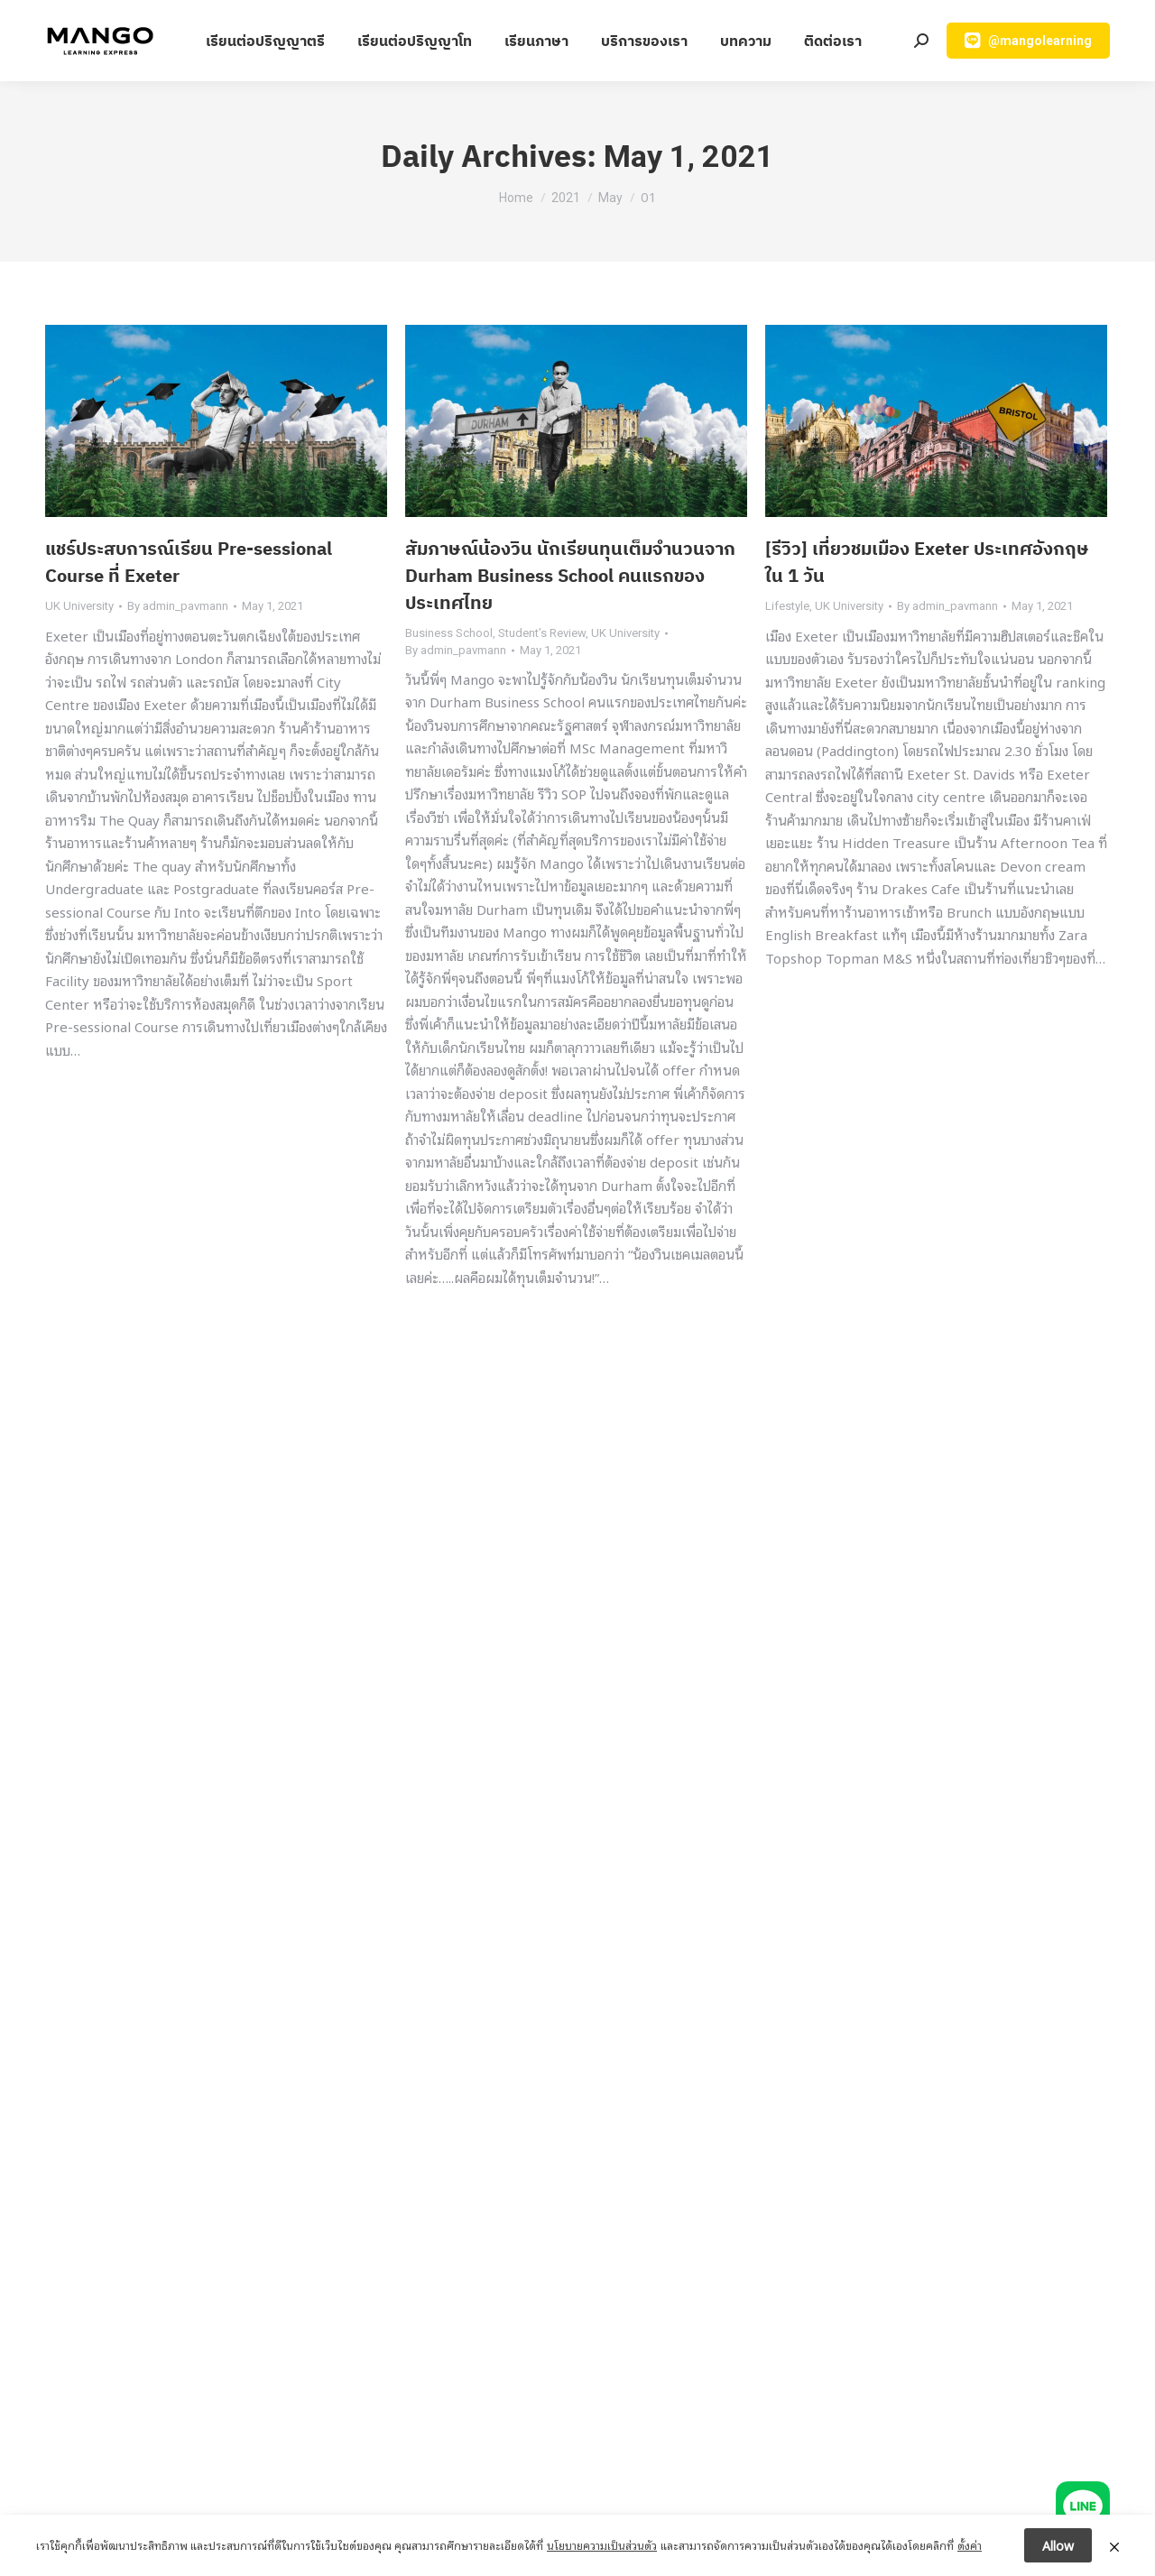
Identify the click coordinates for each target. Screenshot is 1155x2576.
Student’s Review (542, 633)
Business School (449, 633)
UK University (79, 606)
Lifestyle (787, 606)
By (177, 606)
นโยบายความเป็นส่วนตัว (602, 2544)
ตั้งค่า (969, 2544)
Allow (1058, 2544)
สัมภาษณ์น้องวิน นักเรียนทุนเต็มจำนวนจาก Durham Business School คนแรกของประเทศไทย (570, 575)
